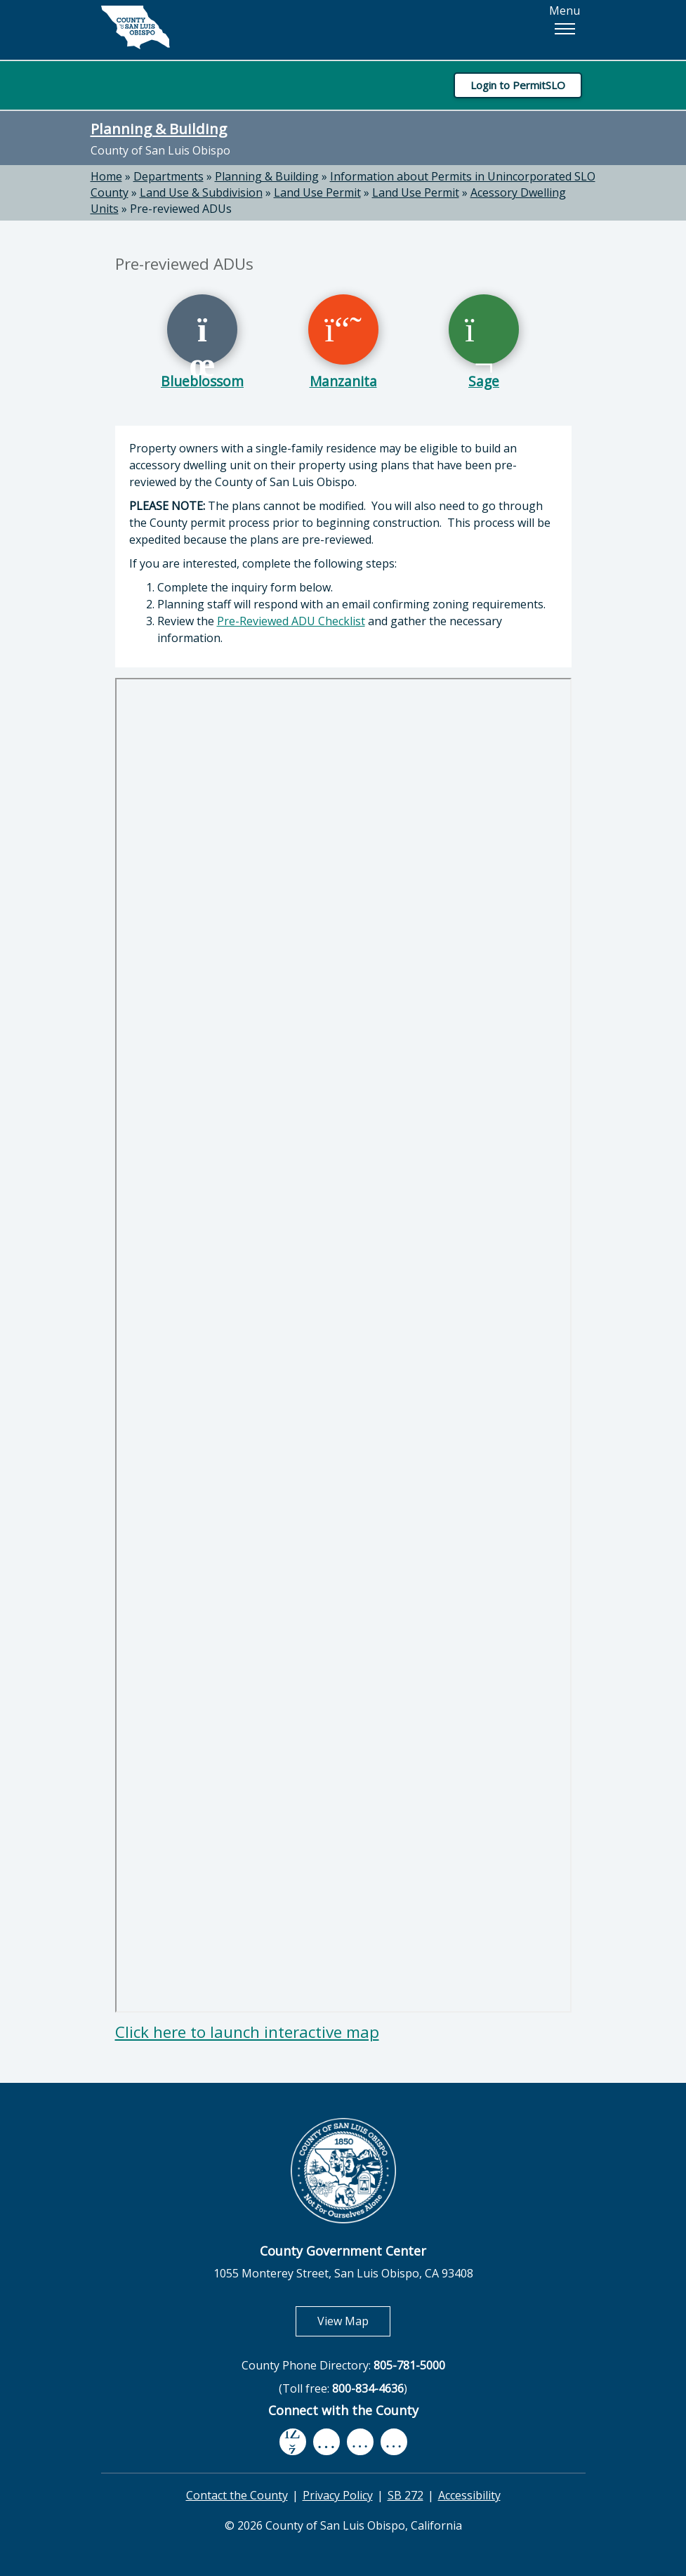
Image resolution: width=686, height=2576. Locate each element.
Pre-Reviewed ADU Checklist (291, 621)
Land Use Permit (317, 192)
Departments (168, 176)
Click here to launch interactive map (247, 2032)
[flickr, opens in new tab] (360, 2441)
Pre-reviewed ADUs (181, 208)
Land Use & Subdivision (201, 192)
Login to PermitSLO (517, 85)
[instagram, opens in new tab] (394, 2441)
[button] (564, 28)
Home (106, 176)
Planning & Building (159, 128)
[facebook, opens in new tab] (293, 2441)
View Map (353, 2321)
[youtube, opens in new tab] (326, 2442)
